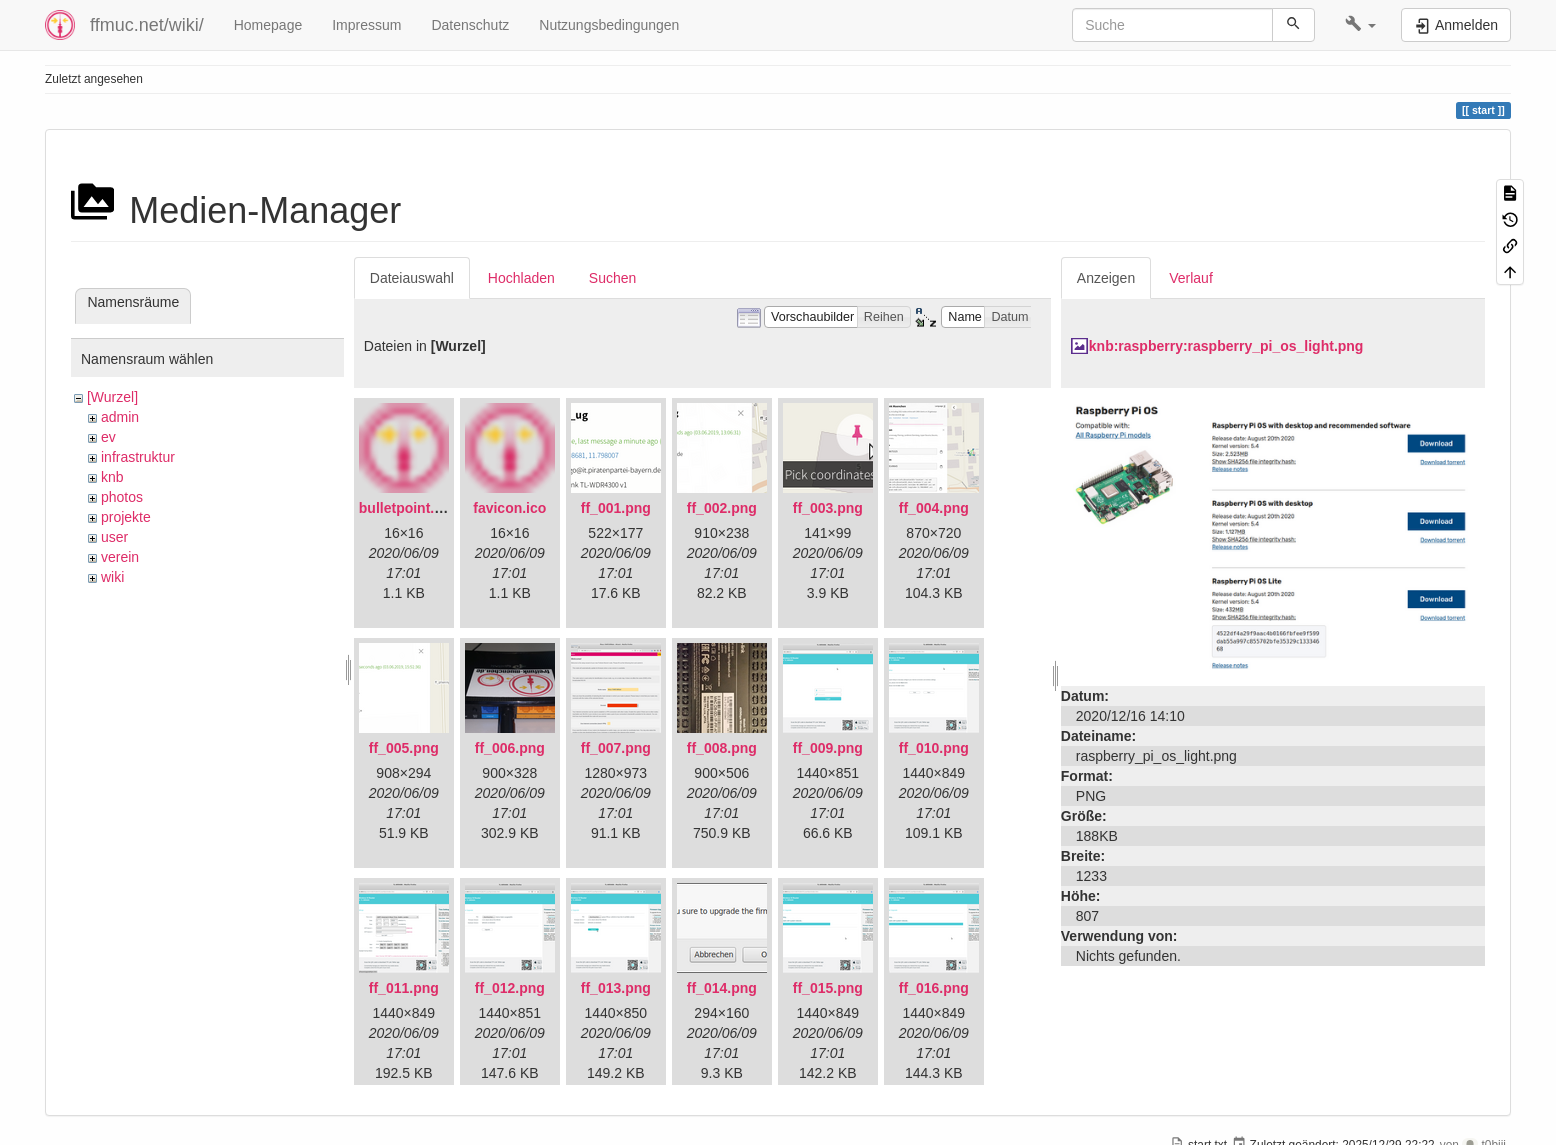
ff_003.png (828, 508)
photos (122, 497)
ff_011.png (404, 988)
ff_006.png (510, 748)
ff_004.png (934, 508)
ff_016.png (934, 988)
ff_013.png (616, 988)
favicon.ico (509, 508)
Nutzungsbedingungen (609, 25)
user (114, 537)
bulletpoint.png (409, 508)
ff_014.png (722, 988)
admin (120, 417)
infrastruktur (138, 457)
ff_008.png (722, 748)
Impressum (366, 25)
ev (108, 437)
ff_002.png (722, 508)
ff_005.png (404, 748)
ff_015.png (828, 988)
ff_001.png (616, 508)
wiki (112, 577)
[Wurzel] (112, 397)
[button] (1360, 25)
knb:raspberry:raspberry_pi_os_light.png (1226, 346)
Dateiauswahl (412, 278)
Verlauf (1191, 278)
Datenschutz (470, 25)
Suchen (612, 278)
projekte (126, 517)
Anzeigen (1106, 278)
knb (112, 477)
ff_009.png (828, 748)
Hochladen (521, 278)
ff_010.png (934, 748)
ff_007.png (616, 748)
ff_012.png (510, 988)
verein (120, 557)
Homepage (268, 25)
